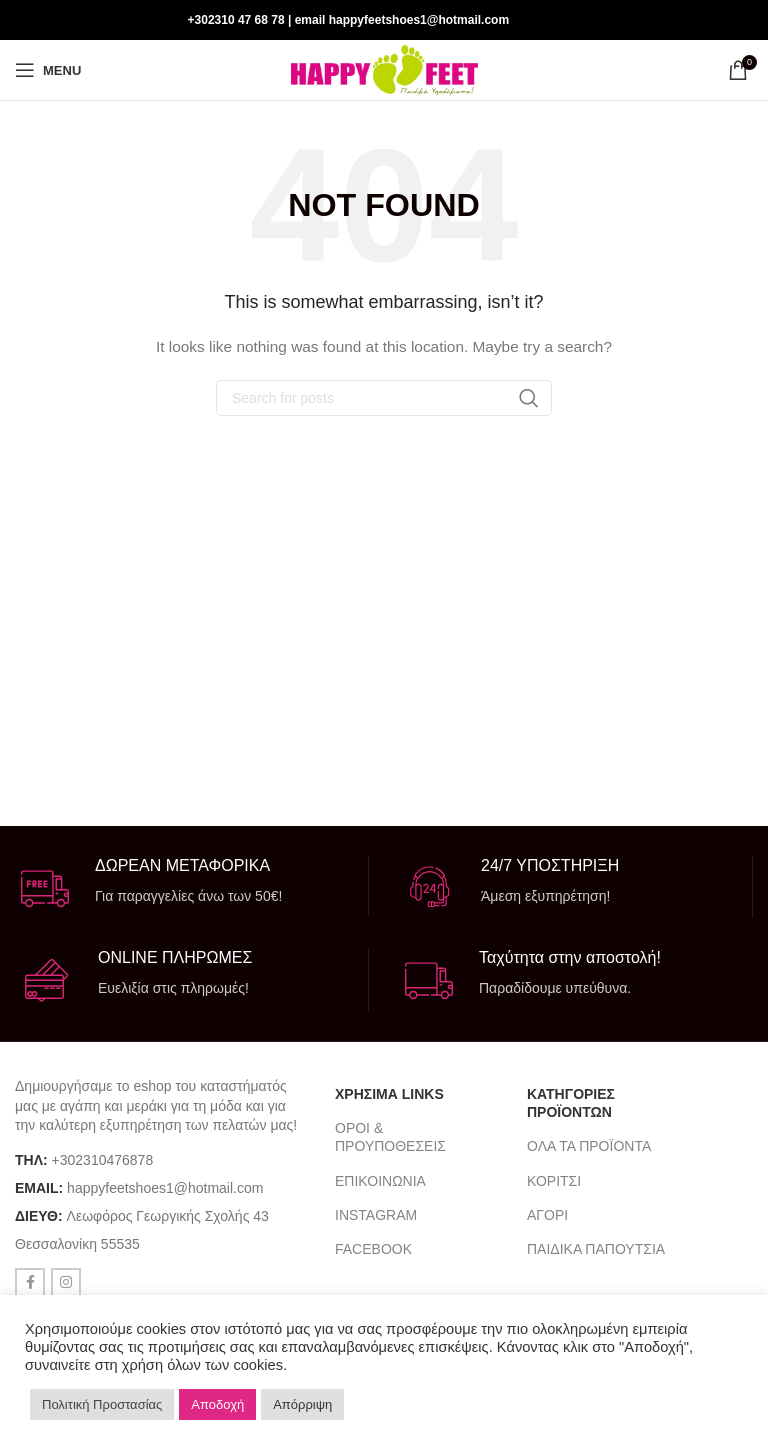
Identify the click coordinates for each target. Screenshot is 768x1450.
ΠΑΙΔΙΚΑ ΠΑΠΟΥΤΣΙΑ (596, 1249)
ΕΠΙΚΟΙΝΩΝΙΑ (380, 1181)
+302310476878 (103, 1160)
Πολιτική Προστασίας (102, 1404)
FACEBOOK (373, 1249)
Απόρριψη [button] (302, 1404)
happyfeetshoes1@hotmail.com (165, 1188)
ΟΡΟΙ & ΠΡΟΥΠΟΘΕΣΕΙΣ (390, 1137)
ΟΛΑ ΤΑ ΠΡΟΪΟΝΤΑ (589, 1146)
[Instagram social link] (739, 19)
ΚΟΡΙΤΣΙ (554, 1181)
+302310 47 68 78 (236, 20)
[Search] (384, 398)
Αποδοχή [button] (217, 1404)
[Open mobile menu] (48, 70)
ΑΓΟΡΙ (547, 1215)
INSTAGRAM (376, 1215)
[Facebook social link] (714, 19)
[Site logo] (384, 69)
